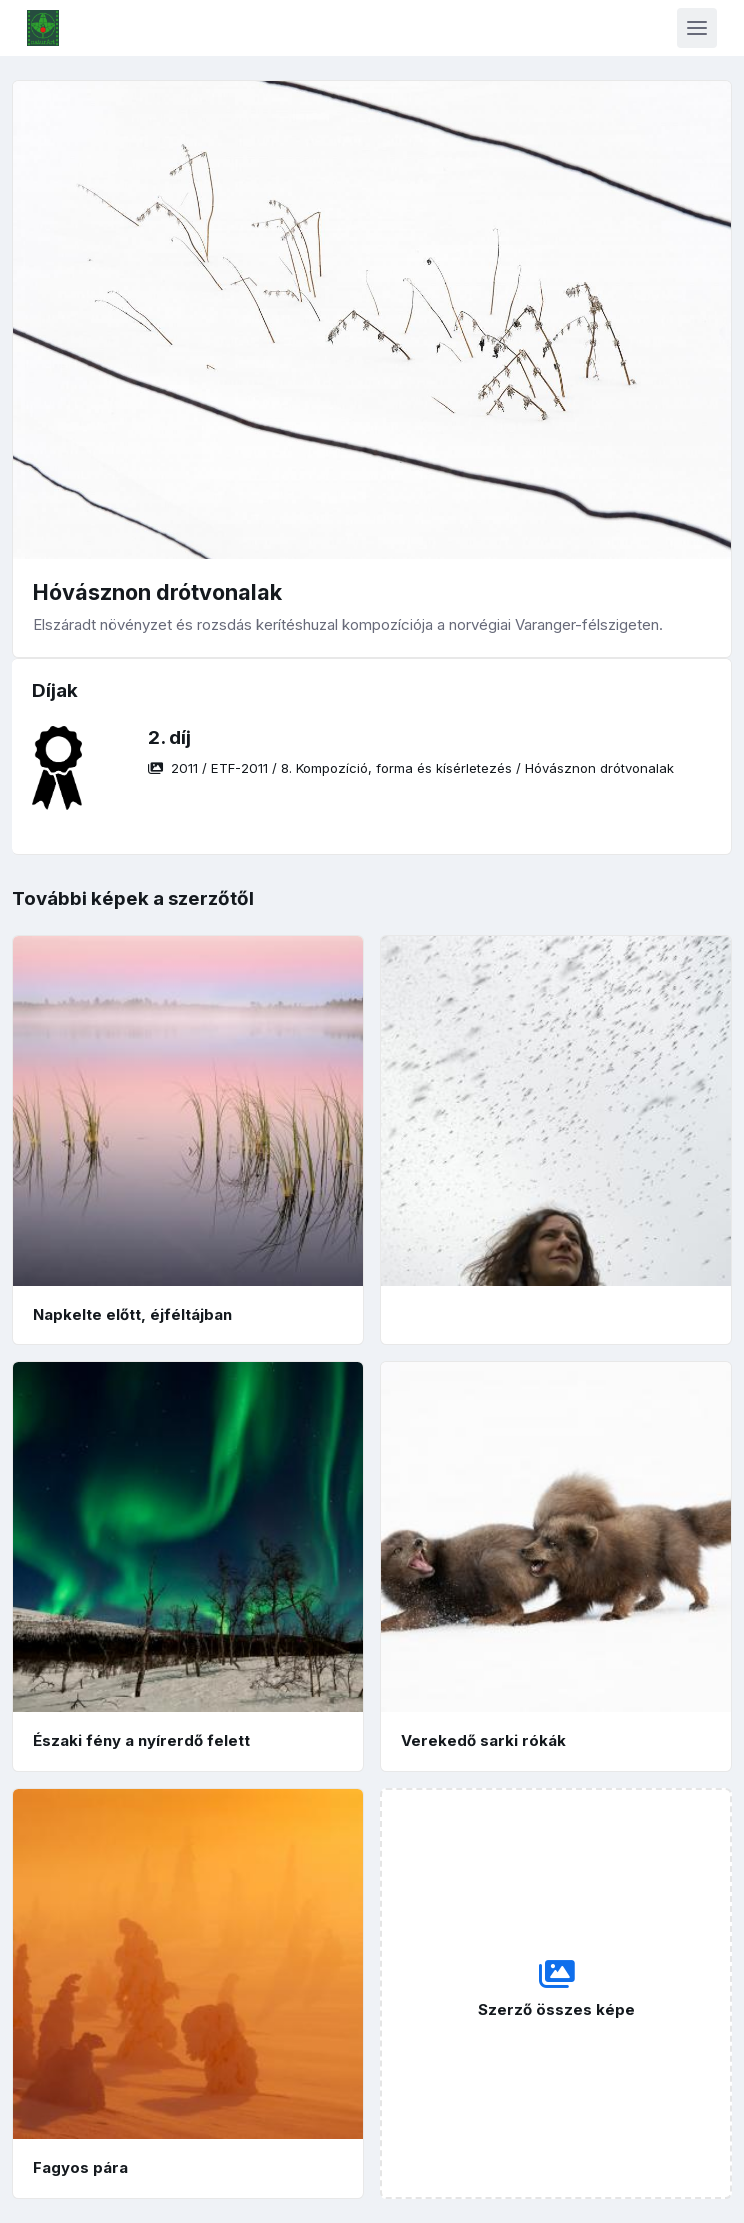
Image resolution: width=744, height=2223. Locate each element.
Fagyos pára (80, 2167)
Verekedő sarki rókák (483, 1740)
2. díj (169, 737)
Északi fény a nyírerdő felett (141, 1740)
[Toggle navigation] (697, 28)
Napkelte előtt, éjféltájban (132, 1314)
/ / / (411, 768)
